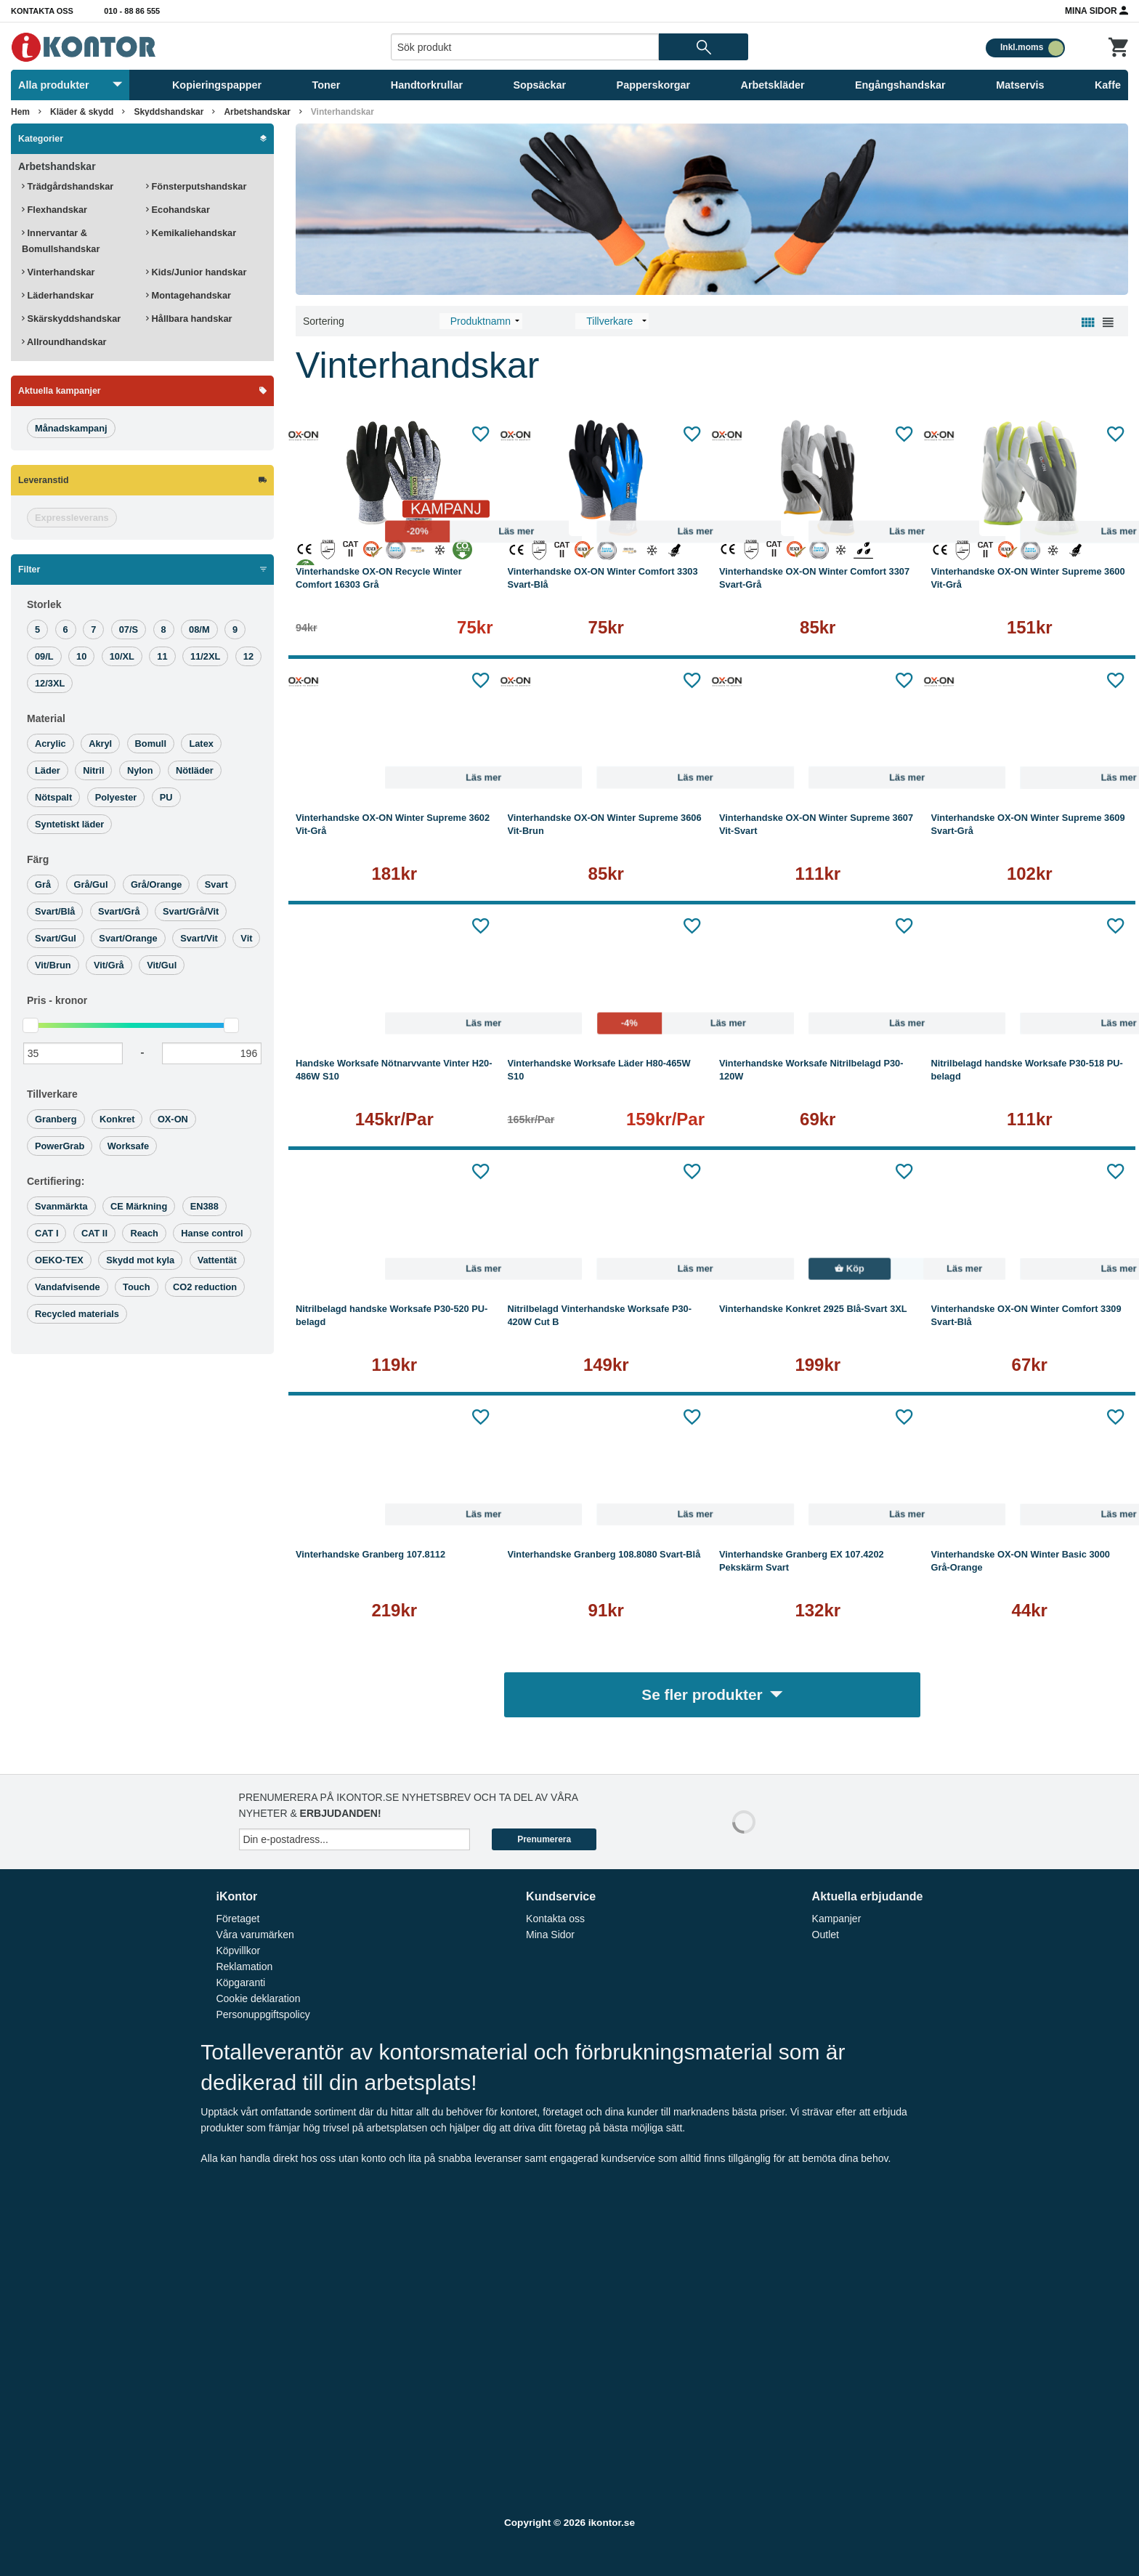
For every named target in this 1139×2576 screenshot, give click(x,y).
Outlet (825, 1934)
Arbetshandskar (257, 112)
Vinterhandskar (342, 112)
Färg (38, 859)
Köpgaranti (240, 1982)
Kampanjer (837, 1918)
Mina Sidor (1096, 10)
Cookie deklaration (258, 1998)
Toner (326, 85)
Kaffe (1108, 85)
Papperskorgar (654, 85)
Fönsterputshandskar (196, 186)
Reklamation (244, 1966)
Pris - (57, 1000)
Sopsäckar (539, 85)
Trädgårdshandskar (67, 186)
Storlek (44, 604)
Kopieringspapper (217, 85)
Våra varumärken (254, 1934)
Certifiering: (55, 1181)
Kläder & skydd (81, 112)
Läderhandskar (58, 295)
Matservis (1020, 85)
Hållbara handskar (189, 318)
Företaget (237, 1918)
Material (46, 718)
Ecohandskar (178, 209)
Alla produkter (70, 85)
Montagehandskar (188, 295)
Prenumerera (544, 1839)
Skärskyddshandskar (71, 318)
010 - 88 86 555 (132, 11)
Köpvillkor (238, 1950)
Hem (20, 112)
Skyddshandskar (168, 112)
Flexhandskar (54, 209)
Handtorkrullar (427, 85)
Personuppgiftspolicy (262, 2014)
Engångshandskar (900, 85)
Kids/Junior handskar (196, 272)
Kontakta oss (42, 11)
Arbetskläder (773, 85)
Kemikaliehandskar (191, 232)
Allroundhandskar (64, 341)
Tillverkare (52, 1094)
